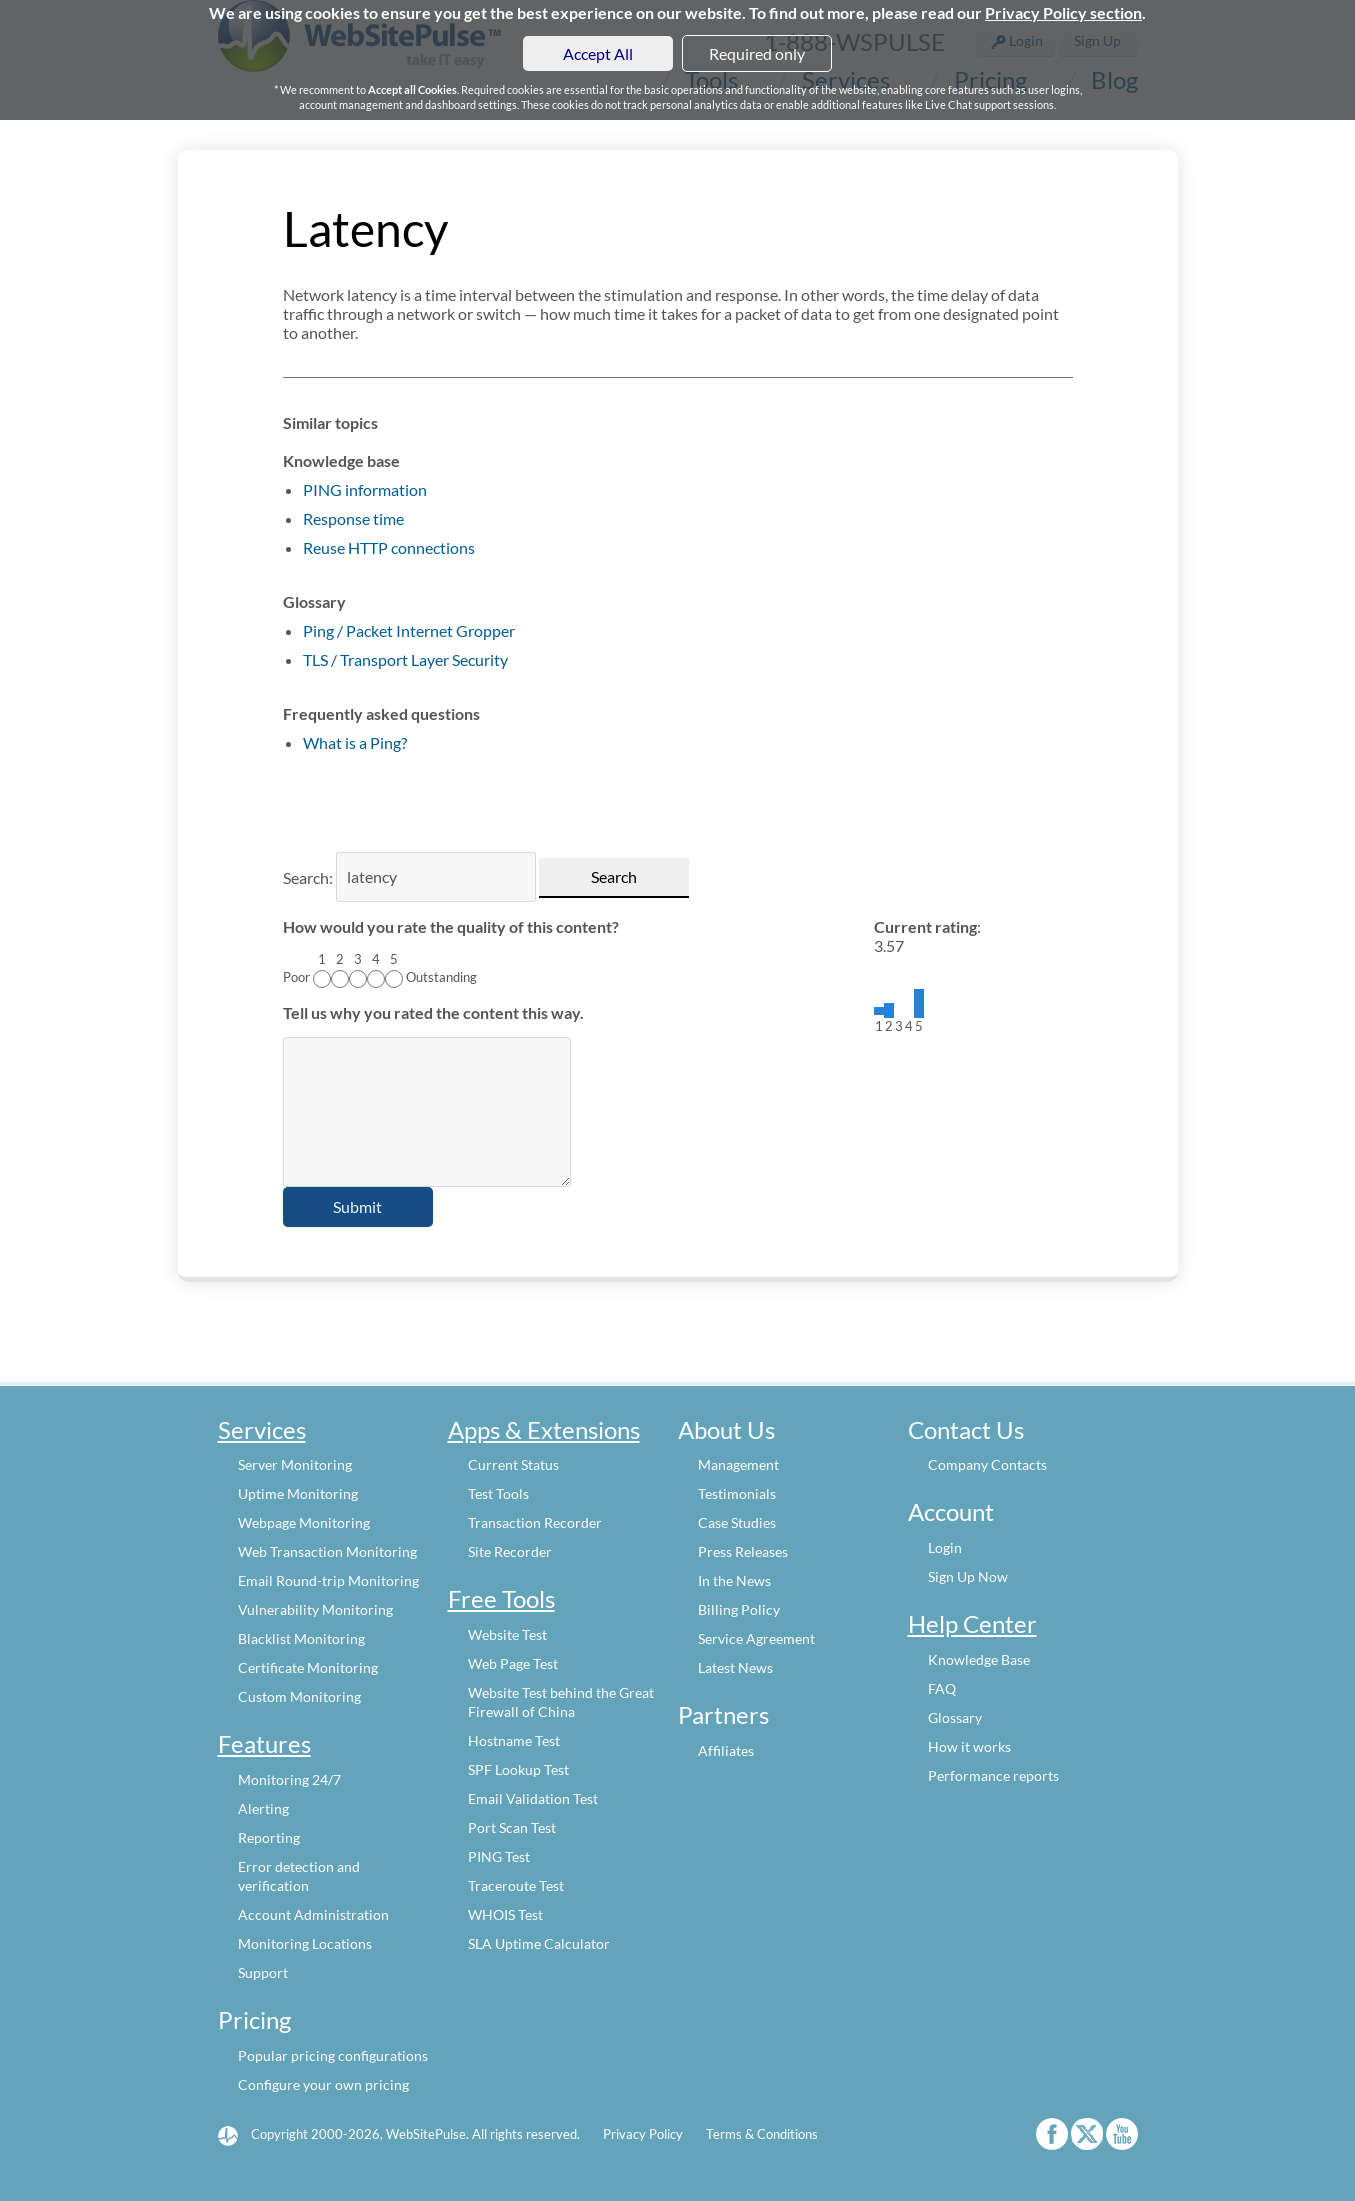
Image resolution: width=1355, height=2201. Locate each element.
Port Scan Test (512, 1827)
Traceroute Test (516, 1885)
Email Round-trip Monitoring (328, 1580)
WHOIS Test (505, 1914)
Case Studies (737, 1522)
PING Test (499, 1856)
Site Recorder (510, 1551)
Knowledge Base (979, 1659)
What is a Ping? (355, 742)
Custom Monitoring (299, 1696)
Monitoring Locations (305, 1943)
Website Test (507, 1634)
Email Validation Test (533, 1798)
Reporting (269, 1837)
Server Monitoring (295, 1464)
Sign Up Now (968, 1576)
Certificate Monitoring (308, 1667)
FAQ (942, 1688)
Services (262, 1429)
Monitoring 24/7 (289, 1779)
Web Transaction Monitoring (327, 1551)
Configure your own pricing (323, 2084)
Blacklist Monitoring (301, 1638)
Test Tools (498, 1493)
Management (738, 1464)
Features (264, 1743)
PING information (365, 489)
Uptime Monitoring (298, 1493)
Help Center (972, 1623)
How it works (969, 1746)
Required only (757, 53)
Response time (353, 518)
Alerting (263, 1808)
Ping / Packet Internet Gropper (409, 630)
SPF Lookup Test (518, 1769)
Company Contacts (987, 1464)
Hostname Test (514, 1740)
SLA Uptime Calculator (539, 1943)
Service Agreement (756, 1638)
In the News (734, 1580)
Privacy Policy (643, 2134)
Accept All (598, 53)
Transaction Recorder (535, 1522)
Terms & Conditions (762, 2134)
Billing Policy (739, 1609)
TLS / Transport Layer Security (405, 659)
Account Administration (313, 1914)
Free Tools (501, 1598)
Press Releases (743, 1551)
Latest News (735, 1667)
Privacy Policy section (1063, 12)
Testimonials (737, 1493)
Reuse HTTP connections (389, 547)
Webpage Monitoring (304, 1522)
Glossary (955, 1717)
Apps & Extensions (544, 1429)
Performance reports (993, 1775)
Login (945, 1547)
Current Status (513, 1464)
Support (263, 1972)
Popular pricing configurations (333, 2055)
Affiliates (726, 1750)
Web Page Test (513, 1663)
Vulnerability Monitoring (315, 1609)
